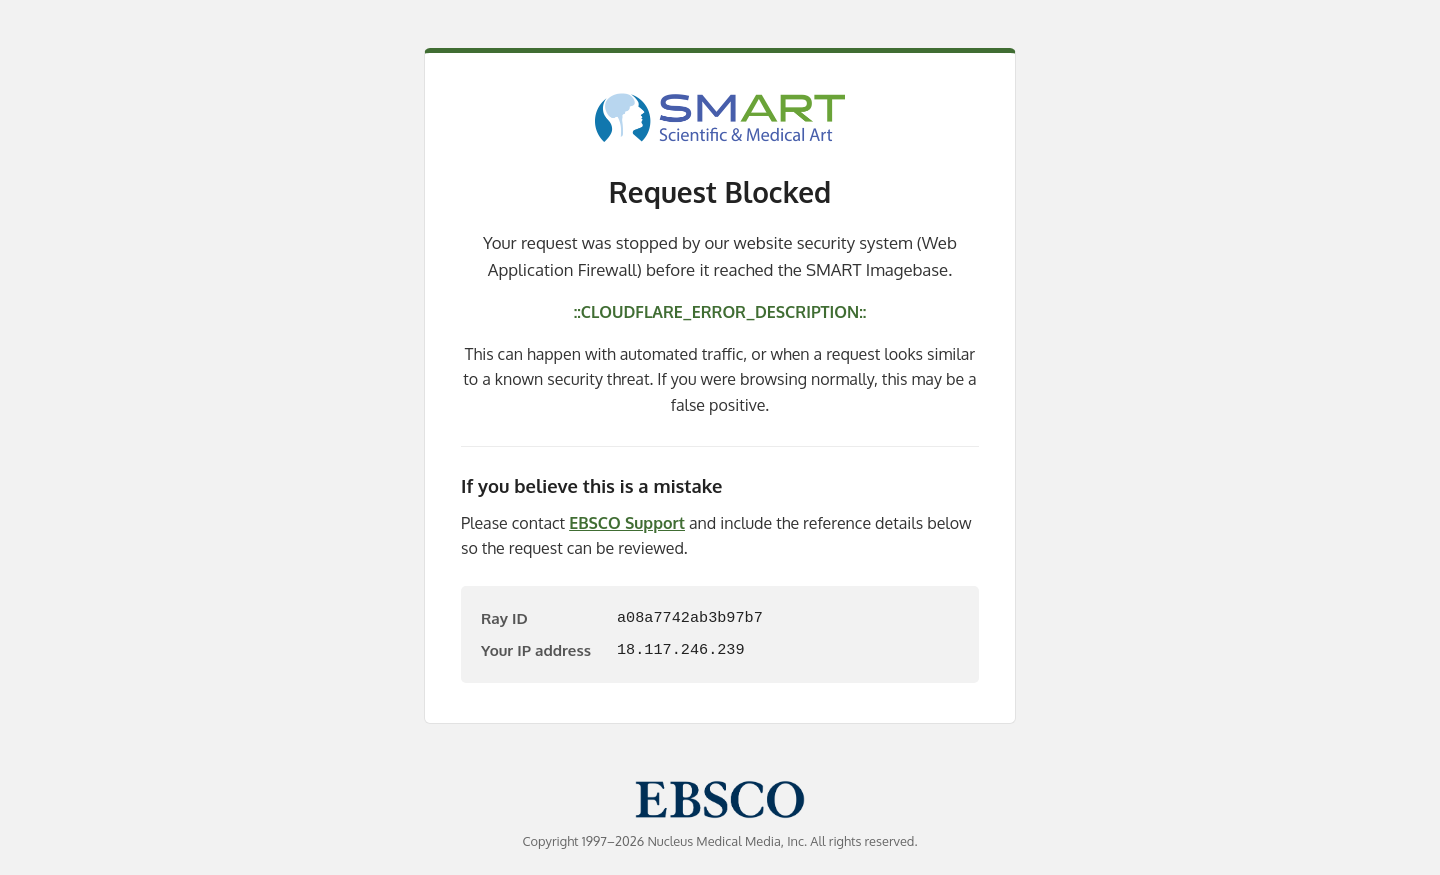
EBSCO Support (627, 523)
